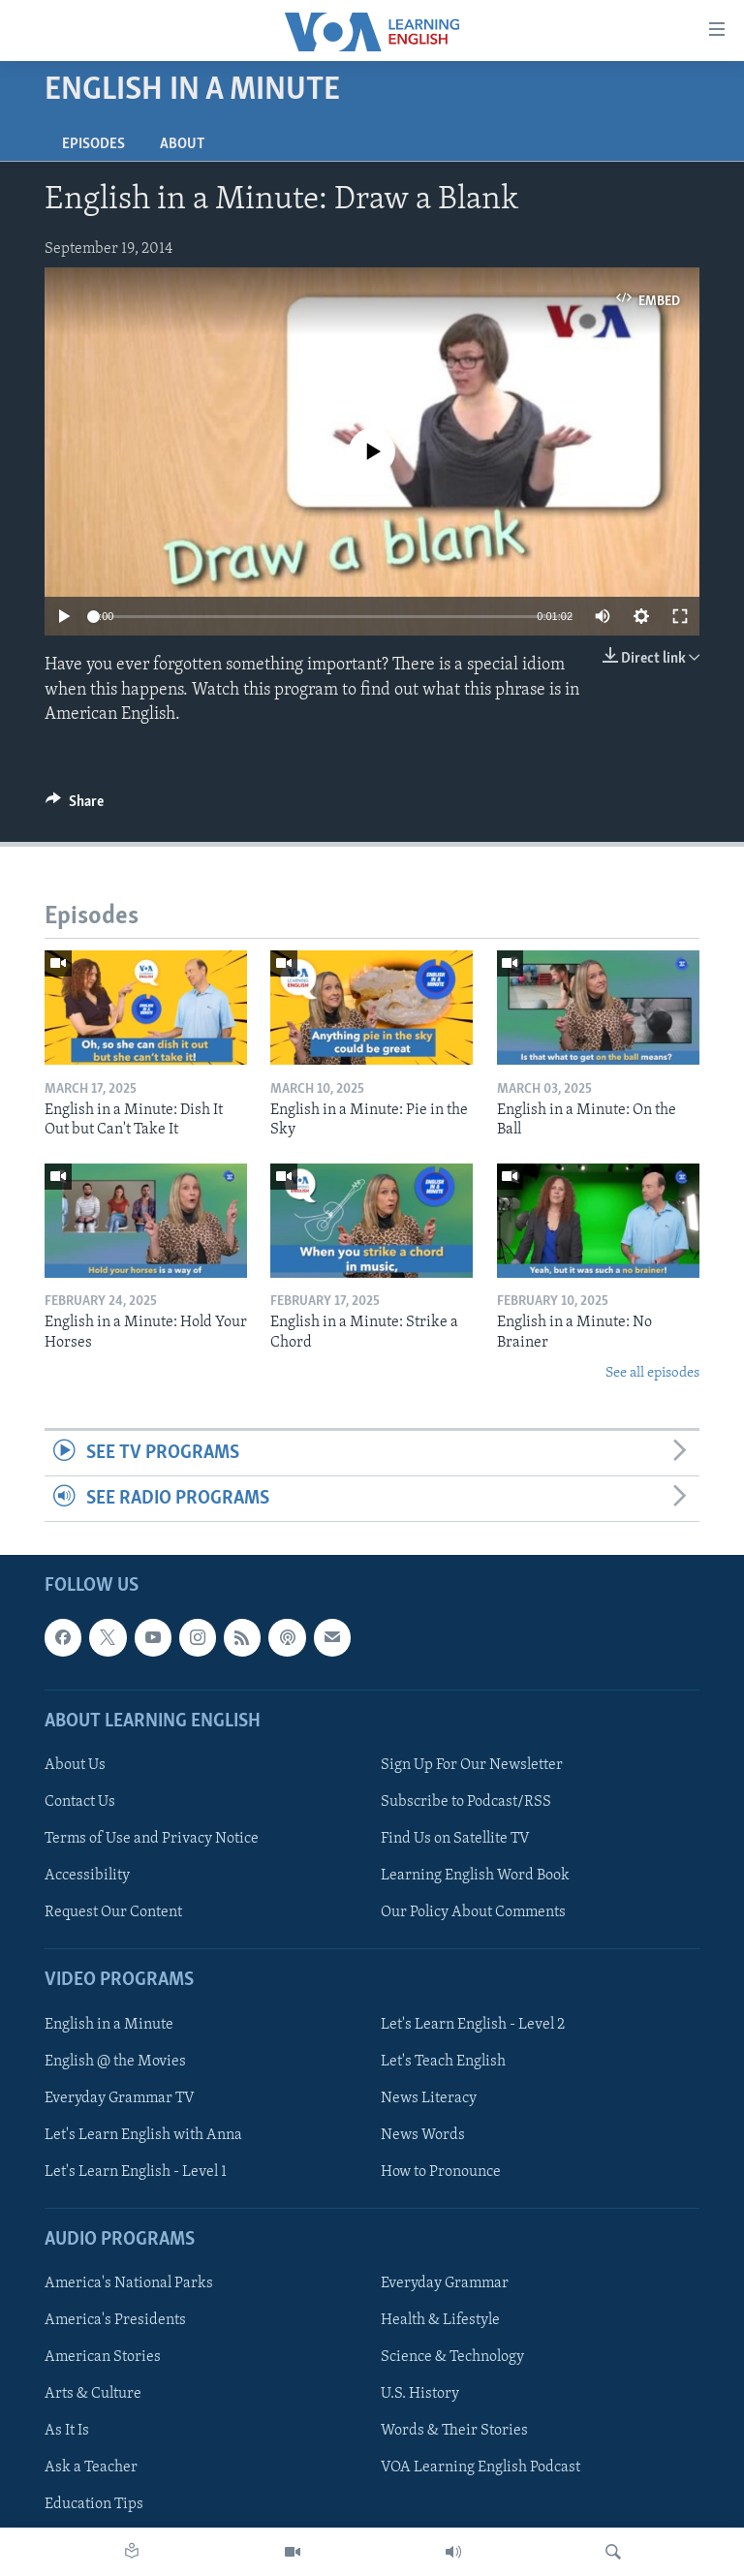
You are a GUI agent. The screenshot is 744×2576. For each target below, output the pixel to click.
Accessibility (87, 1875)
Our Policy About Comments (473, 1913)
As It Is (67, 2431)
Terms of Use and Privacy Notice (152, 1839)
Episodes (93, 144)
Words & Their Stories (454, 2431)
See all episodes (652, 1373)
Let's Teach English (443, 2061)
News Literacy (429, 2098)
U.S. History (420, 2395)
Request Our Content (113, 1913)
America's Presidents (115, 2321)
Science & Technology (452, 2358)
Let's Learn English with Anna (143, 2135)
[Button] (75, 806)
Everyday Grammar (445, 2283)
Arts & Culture (93, 2395)
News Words (423, 2135)
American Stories (103, 2358)
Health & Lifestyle (440, 2321)
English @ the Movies (115, 2061)
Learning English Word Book (475, 1875)
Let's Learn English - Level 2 (473, 2025)
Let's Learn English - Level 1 (136, 2172)
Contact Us (80, 1802)
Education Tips (94, 2505)
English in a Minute (109, 2025)
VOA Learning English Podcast (480, 2468)
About (182, 144)
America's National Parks (129, 2283)
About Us (75, 1765)
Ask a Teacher (91, 2468)
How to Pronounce (441, 2172)
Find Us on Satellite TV (455, 1839)
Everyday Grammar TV (120, 2098)
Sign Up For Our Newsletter (472, 1765)
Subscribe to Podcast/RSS (466, 1802)
